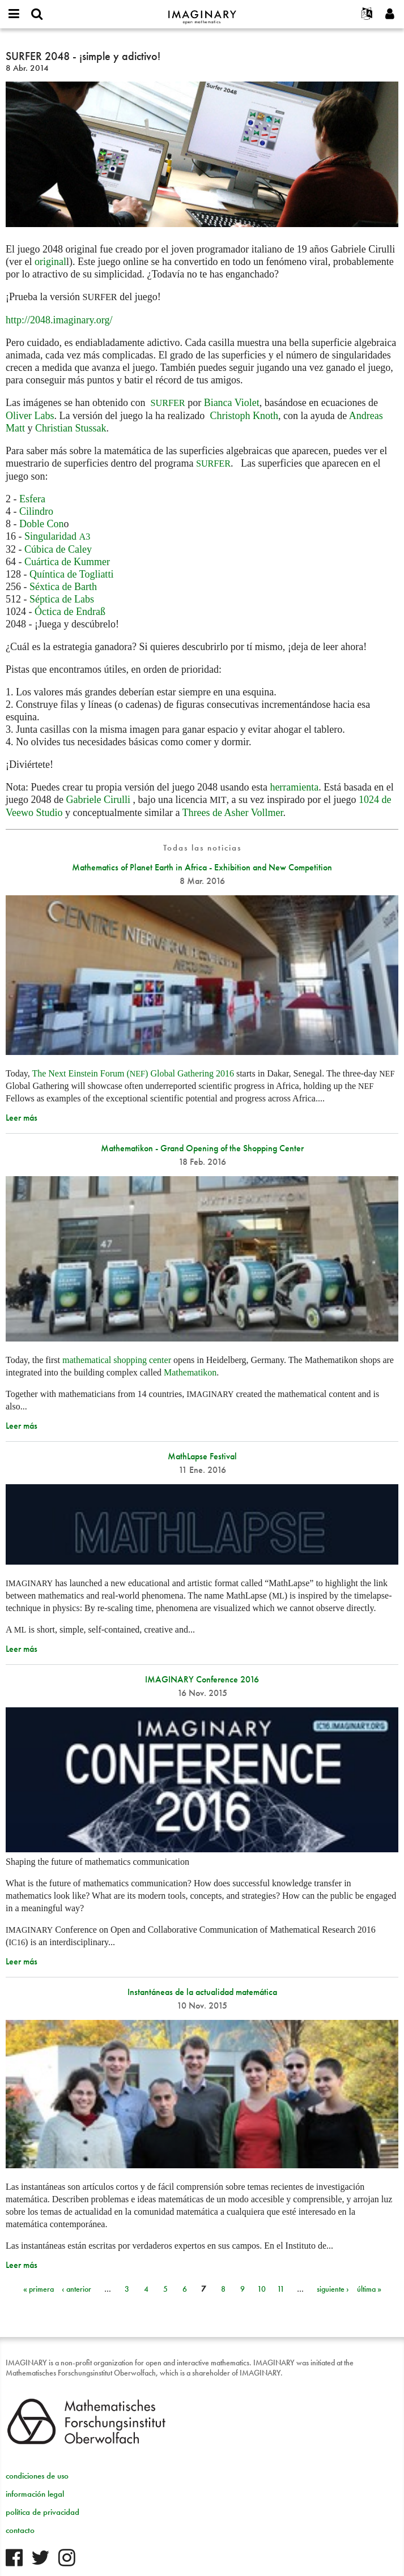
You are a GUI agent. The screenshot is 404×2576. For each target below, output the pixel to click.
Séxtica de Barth (63, 586)
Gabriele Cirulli (98, 799)
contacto (20, 2530)
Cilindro (36, 511)
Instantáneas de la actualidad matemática (202, 1992)
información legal (35, 2494)
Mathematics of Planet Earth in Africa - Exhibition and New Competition (202, 867)
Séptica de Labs (61, 599)
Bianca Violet (232, 402)
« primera (38, 2289)
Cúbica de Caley (58, 549)
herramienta (294, 787)
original (50, 261)
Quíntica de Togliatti (71, 574)
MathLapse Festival (202, 1456)
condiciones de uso (37, 2476)
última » (369, 2289)
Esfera (32, 499)
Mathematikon (190, 1372)
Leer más (21, 1117)
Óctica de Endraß (70, 611)
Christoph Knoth (244, 415)
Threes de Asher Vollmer (232, 812)
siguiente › (333, 2289)
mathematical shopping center (116, 1360)
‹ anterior (76, 2289)
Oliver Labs (30, 415)
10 (261, 2289)
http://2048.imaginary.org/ (59, 320)
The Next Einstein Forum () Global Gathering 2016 (132, 1073)
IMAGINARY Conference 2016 (202, 1679)
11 (280, 2289)
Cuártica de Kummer (67, 561)
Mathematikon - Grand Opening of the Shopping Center (202, 1148)
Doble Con (41, 523)
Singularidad (57, 536)
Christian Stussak (71, 428)
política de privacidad (42, 2512)
